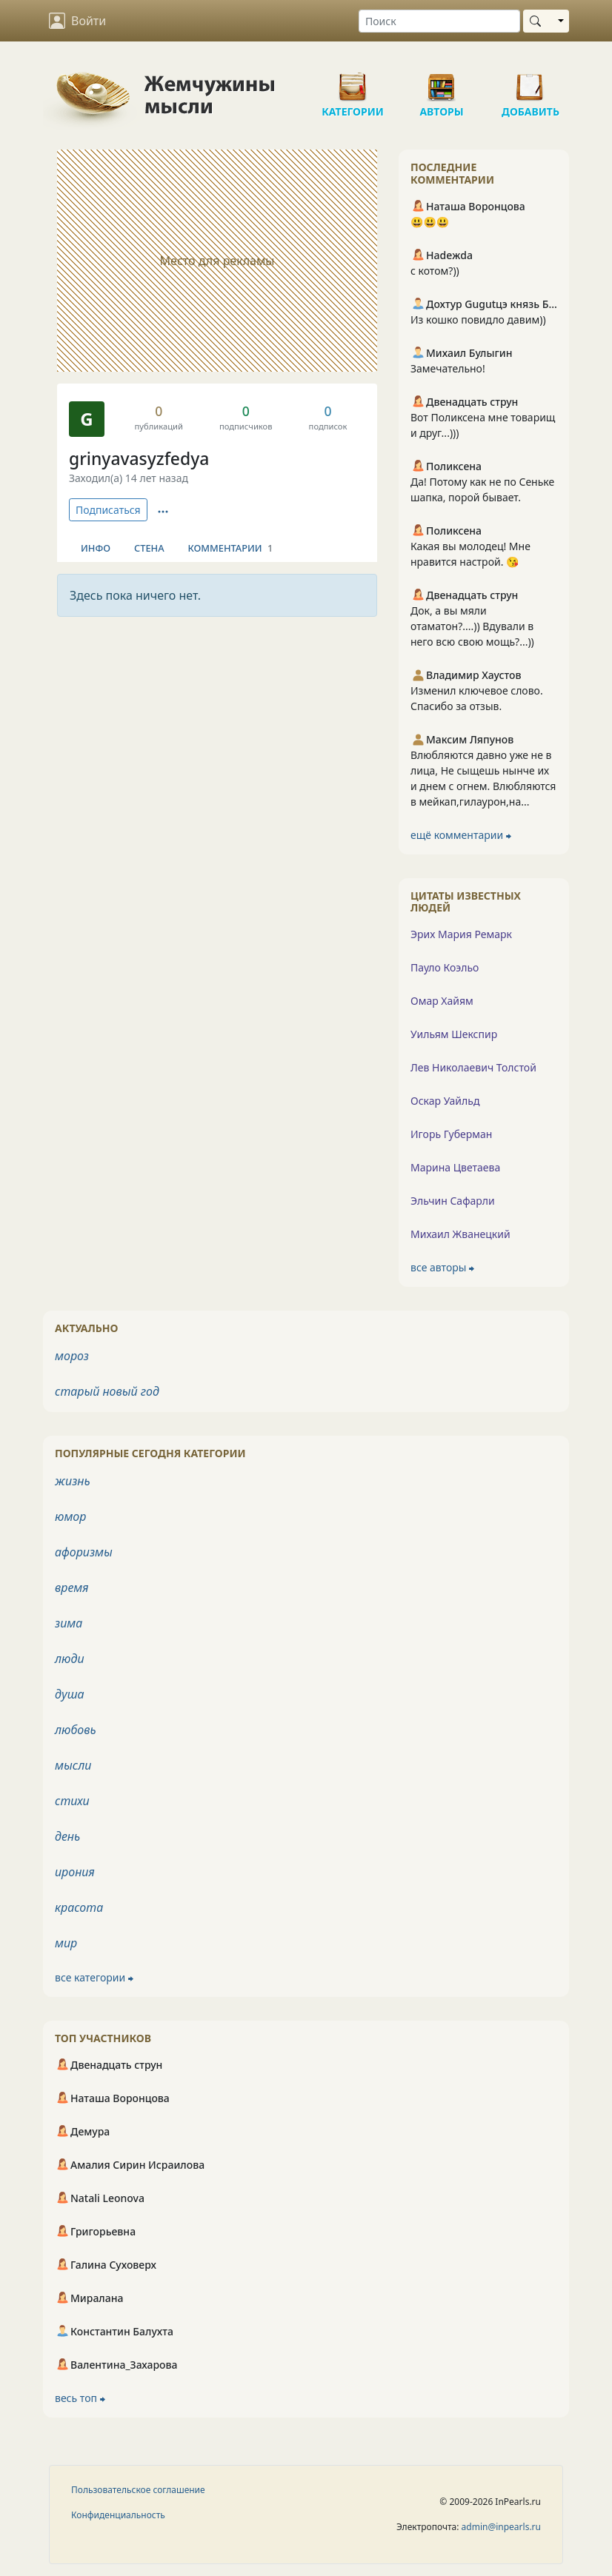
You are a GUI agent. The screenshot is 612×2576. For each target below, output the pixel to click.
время (71, 1587)
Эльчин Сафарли (452, 1201)
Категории (352, 81)
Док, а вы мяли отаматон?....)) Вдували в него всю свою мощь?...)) (472, 626)
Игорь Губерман (451, 1134)
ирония (75, 1872)
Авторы (441, 81)
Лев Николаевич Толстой (473, 1067)
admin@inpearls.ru (501, 2526)
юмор (70, 1516)
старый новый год (107, 1391)
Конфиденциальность (118, 2515)
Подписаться (108, 510)
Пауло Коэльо (444, 967)
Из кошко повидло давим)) (478, 319)
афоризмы (84, 1552)
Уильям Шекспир (453, 1034)
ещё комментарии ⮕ (460, 835)
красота (79, 1907)
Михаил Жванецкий (460, 1234)
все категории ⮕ (94, 1977)
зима (68, 1623)
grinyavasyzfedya (139, 458)
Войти (77, 21)
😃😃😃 (429, 222)
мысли (73, 1765)
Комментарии (230, 548)
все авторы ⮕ (442, 1267)
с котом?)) (434, 271)
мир (66, 1943)
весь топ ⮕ (80, 2398)
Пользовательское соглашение (138, 2489)
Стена (149, 548)
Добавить (530, 81)
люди (69, 1658)
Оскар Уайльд (444, 1101)
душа (69, 1694)
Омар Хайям (441, 1001)
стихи (72, 1801)
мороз (72, 1356)
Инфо (95, 548)
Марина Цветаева (455, 1167)
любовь (75, 1730)
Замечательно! (447, 368)
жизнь (72, 1481)
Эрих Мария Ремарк (461, 934)
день (67, 1836)
